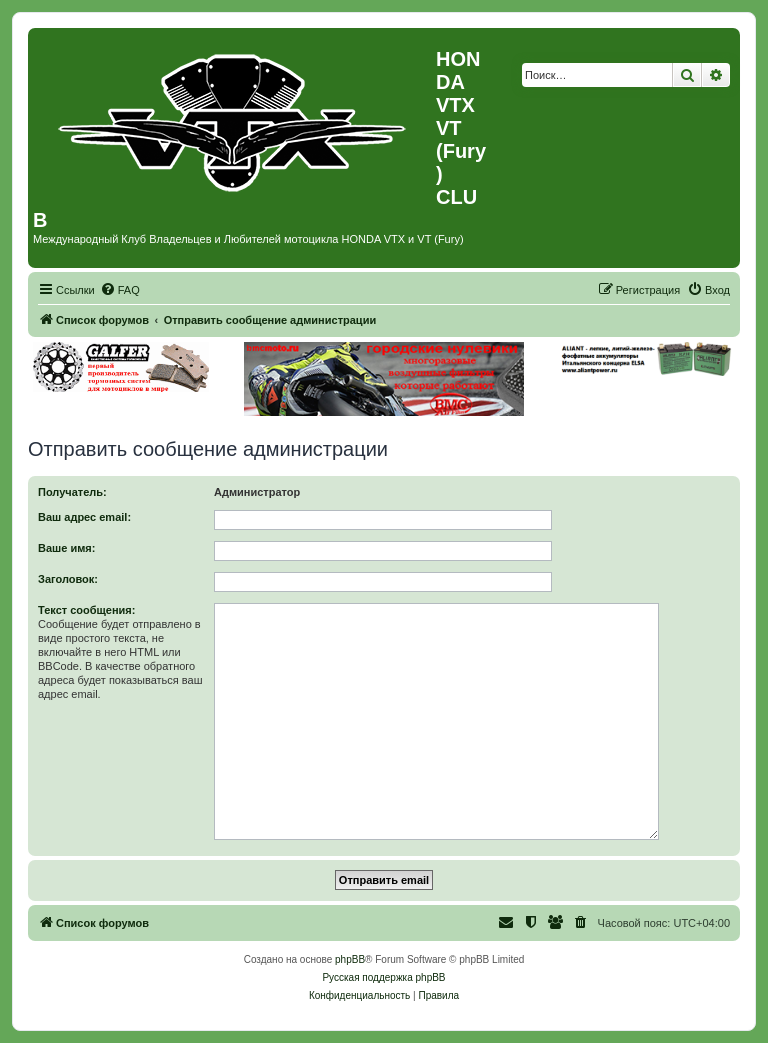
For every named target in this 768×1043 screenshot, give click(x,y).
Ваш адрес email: (84, 517)
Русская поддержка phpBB (383, 977)
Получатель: (72, 492)
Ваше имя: (66, 548)
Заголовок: (68, 579)
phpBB (350, 959)
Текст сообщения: (86, 610)
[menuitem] (120, 290)
